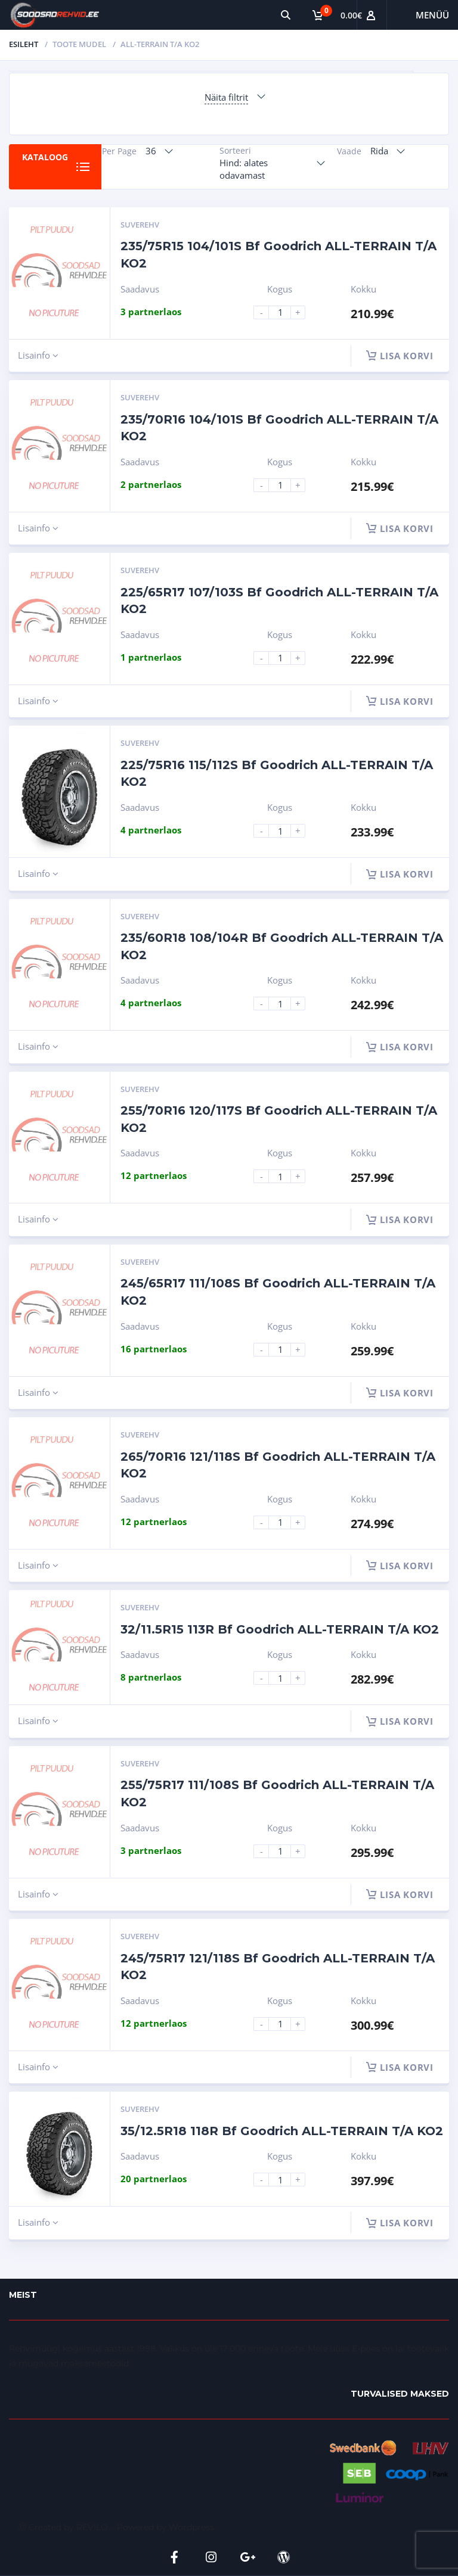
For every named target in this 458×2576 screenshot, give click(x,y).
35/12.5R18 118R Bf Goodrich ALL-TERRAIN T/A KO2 (281, 2131)
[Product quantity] (284, 312)
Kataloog (45, 157)
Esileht (23, 44)
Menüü (432, 15)
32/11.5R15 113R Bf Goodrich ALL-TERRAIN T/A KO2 (279, 1629)
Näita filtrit (226, 97)
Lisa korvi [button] (400, 356)
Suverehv (139, 224)
